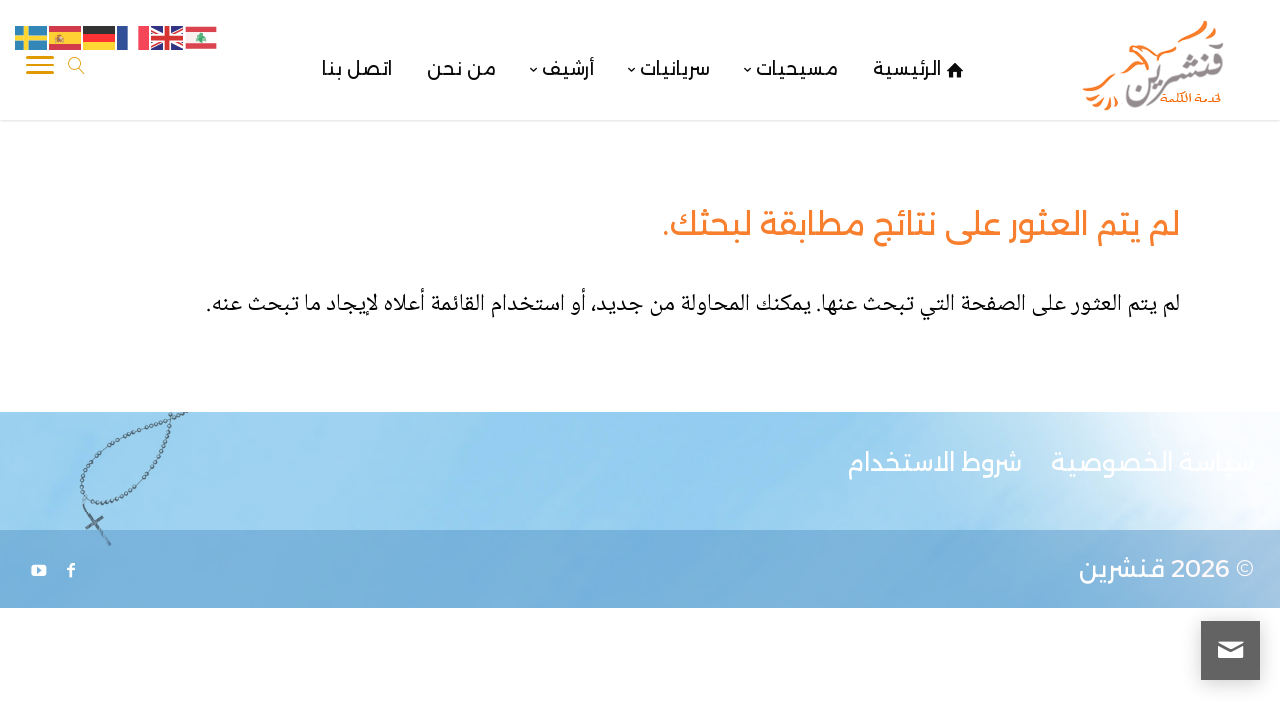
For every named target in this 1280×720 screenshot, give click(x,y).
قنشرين (1122, 568)
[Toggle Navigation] (40, 69)
